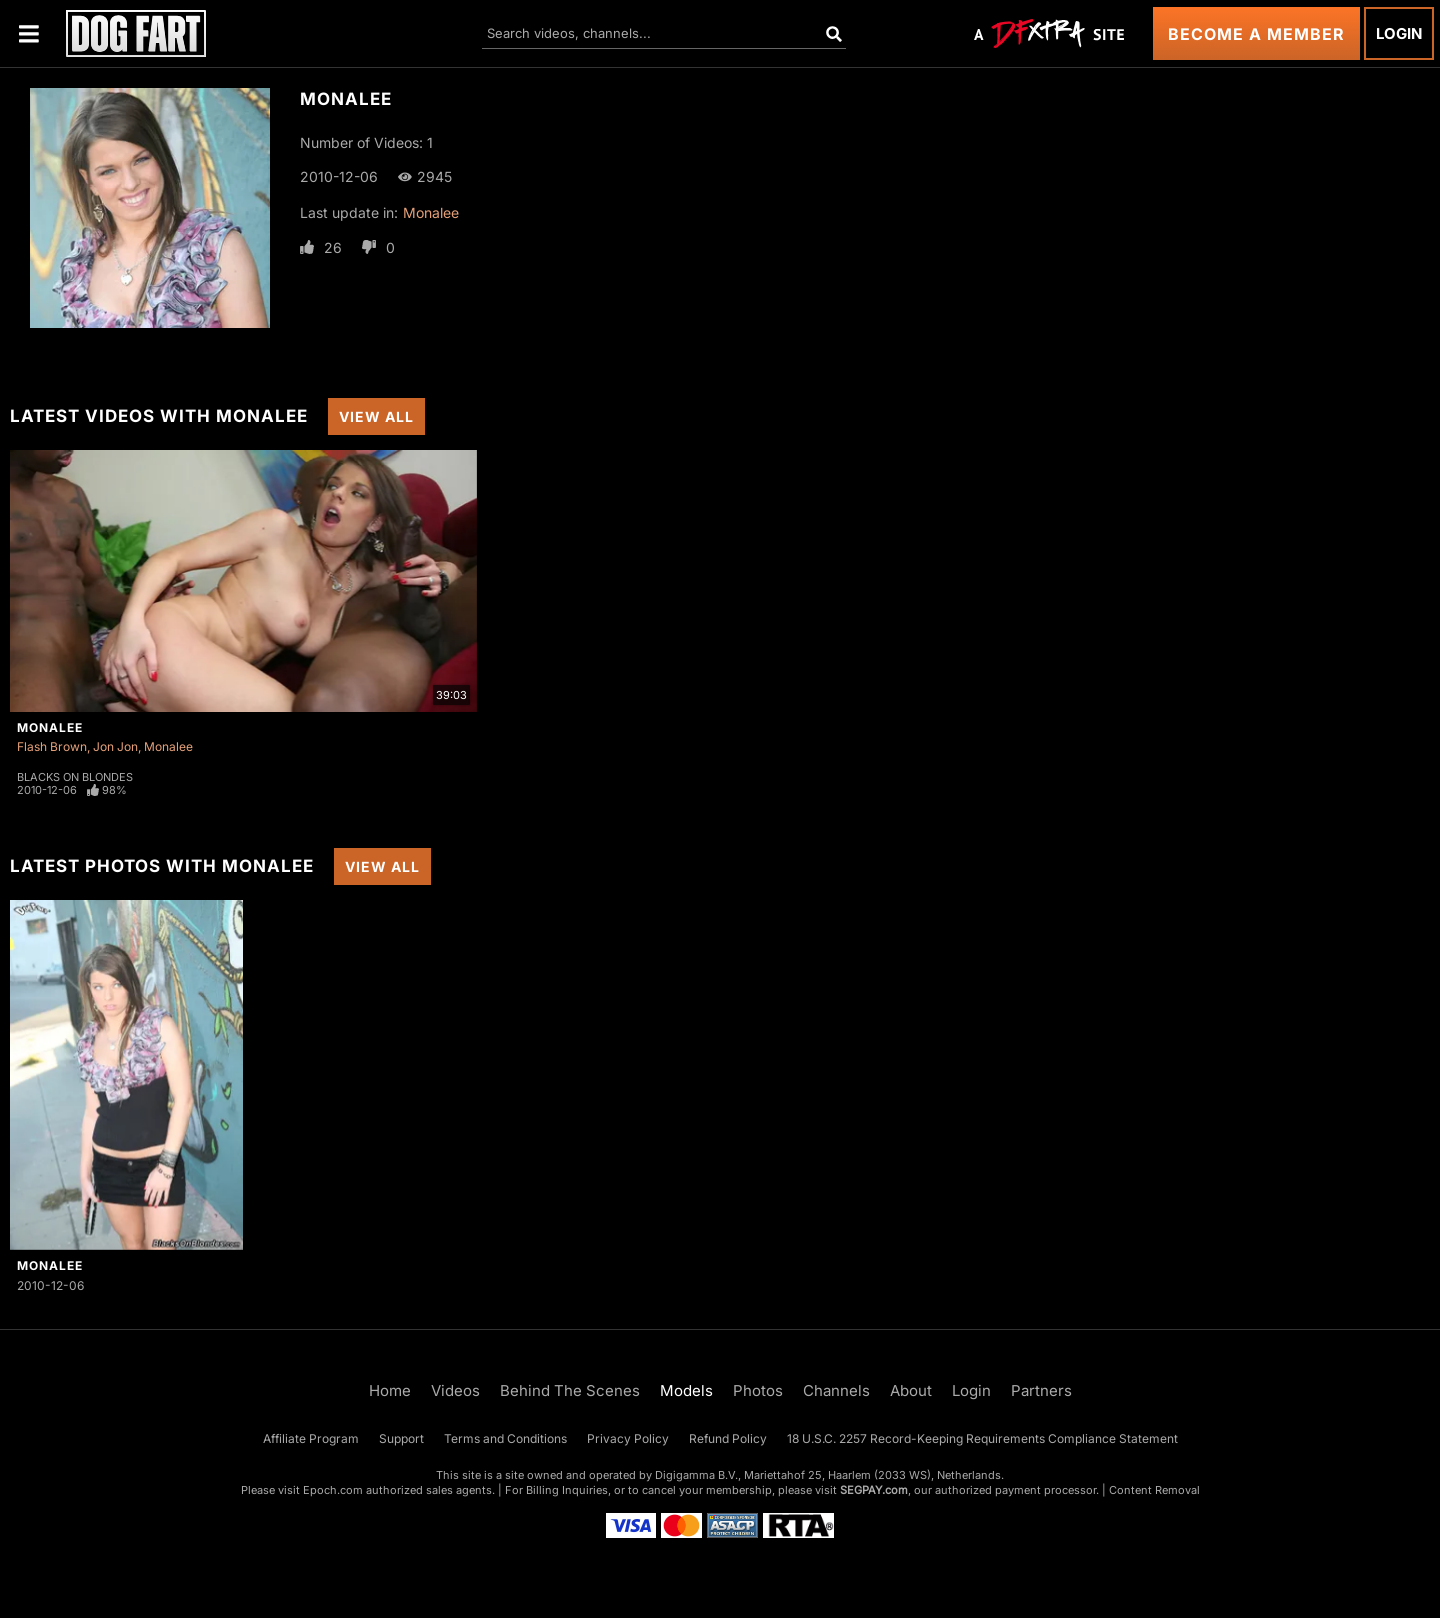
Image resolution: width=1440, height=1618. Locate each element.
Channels (836, 1390)
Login (1399, 33)
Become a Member (1256, 34)
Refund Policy (728, 1438)
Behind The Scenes (570, 1390)
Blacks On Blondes (75, 777)
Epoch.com (333, 1490)
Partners (1041, 1390)
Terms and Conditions (505, 1438)
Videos (455, 1390)
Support (401, 1438)
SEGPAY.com (874, 1490)
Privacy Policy (628, 1438)
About (911, 1390)
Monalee (431, 212)
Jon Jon (115, 746)
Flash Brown (52, 746)
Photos (758, 1390)
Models (686, 1390)
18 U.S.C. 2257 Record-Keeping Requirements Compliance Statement (982, 1438)
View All (376, 416)
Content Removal (1154, 1490)
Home (390, 1390)
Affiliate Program (311, 1438)
